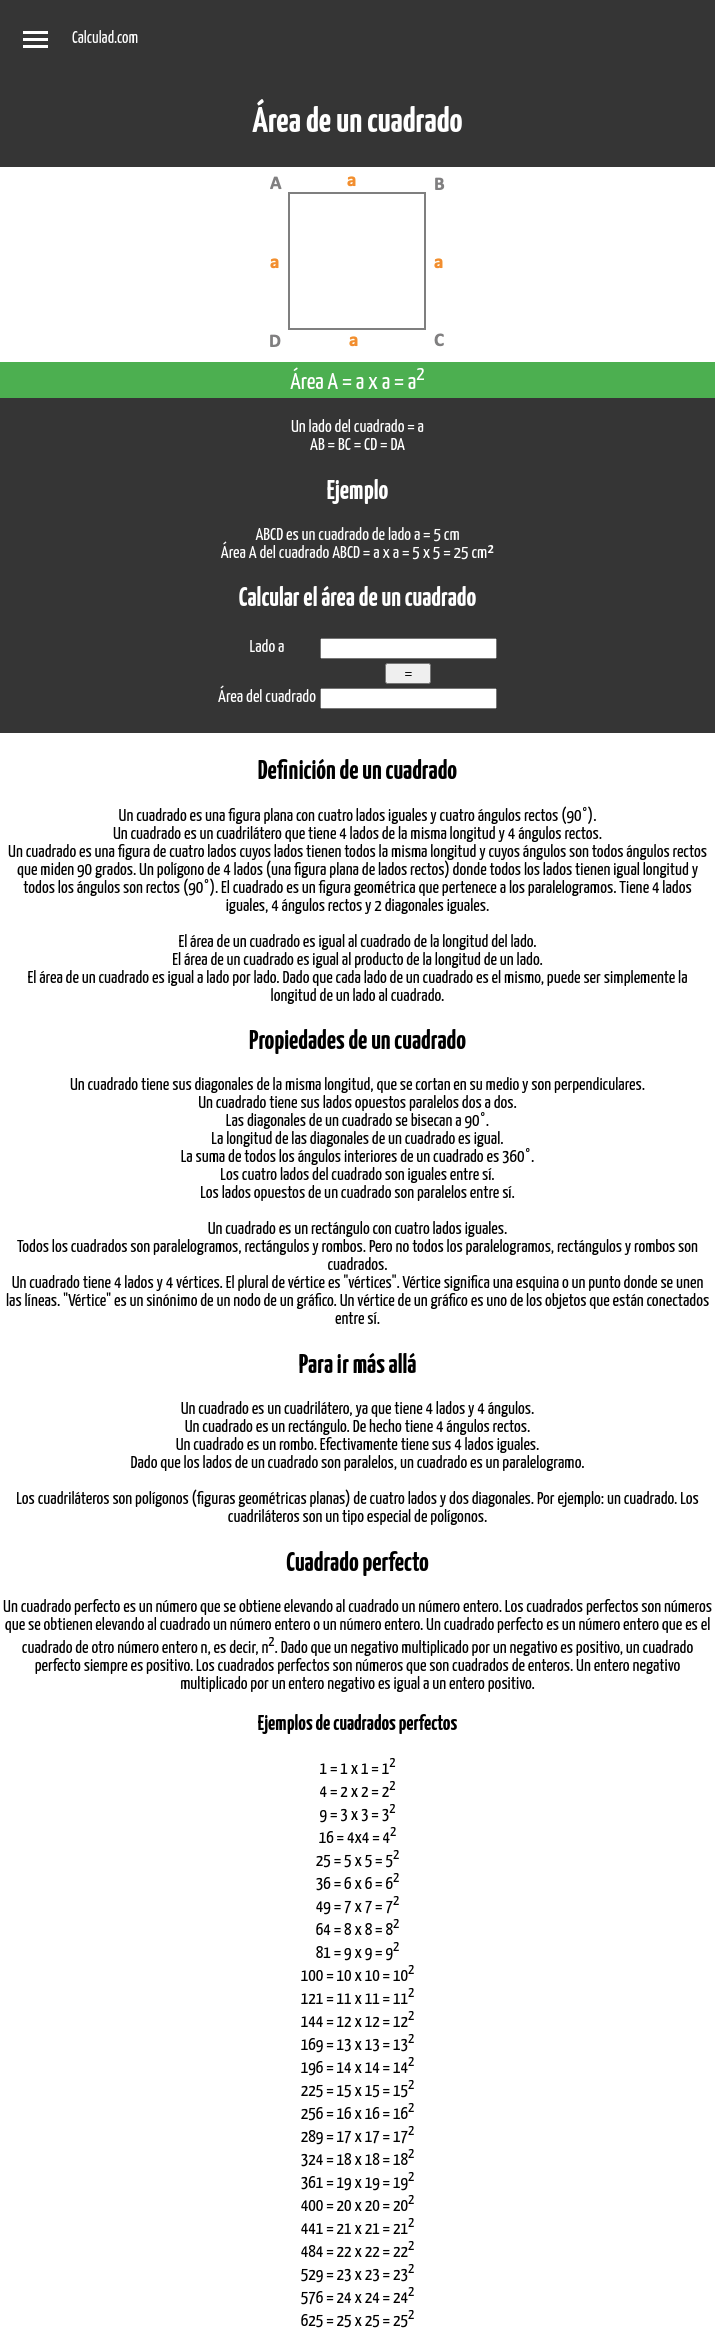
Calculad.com (105, 38)
